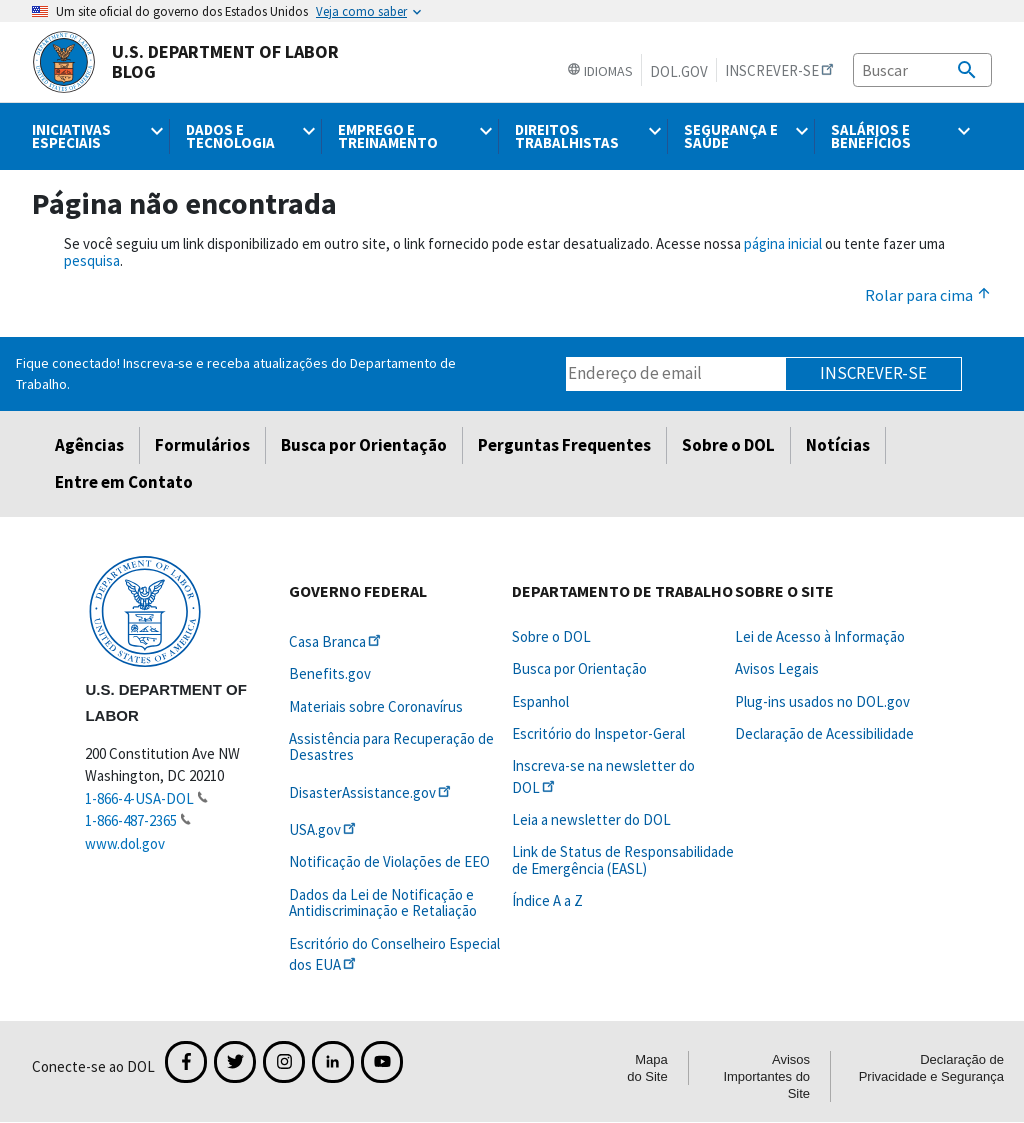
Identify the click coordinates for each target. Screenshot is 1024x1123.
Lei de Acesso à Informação (820, 636)
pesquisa (92, 260)
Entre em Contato (124, 482)
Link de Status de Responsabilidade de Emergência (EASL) (623, 859)
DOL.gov (679, 71)
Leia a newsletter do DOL (591, 819)
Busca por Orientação (364, 445)
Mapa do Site (647, 1068)
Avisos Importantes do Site (766, 1076)
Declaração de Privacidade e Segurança (931, 1068)
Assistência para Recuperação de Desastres (391, 746)
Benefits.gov (330, 673)
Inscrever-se (873, 373)
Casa (336, 641)
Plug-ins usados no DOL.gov (822, 701)
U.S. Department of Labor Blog (185, 62)
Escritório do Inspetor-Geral (598, 733)
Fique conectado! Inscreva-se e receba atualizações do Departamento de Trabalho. (236, 373)
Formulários (202, 445)
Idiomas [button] (600, 71)
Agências (89, 445)
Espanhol (540, 701)
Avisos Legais (777, 668)
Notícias (838, 445)
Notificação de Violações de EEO (389, 861)
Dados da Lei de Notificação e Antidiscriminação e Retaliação (383, 902)
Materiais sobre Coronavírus (376, 706)
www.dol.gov (125, 843)
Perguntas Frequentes (564, 445)
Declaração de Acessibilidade (824, 733)
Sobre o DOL (728, 445)
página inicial (783, 243)
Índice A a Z (547, 900)
